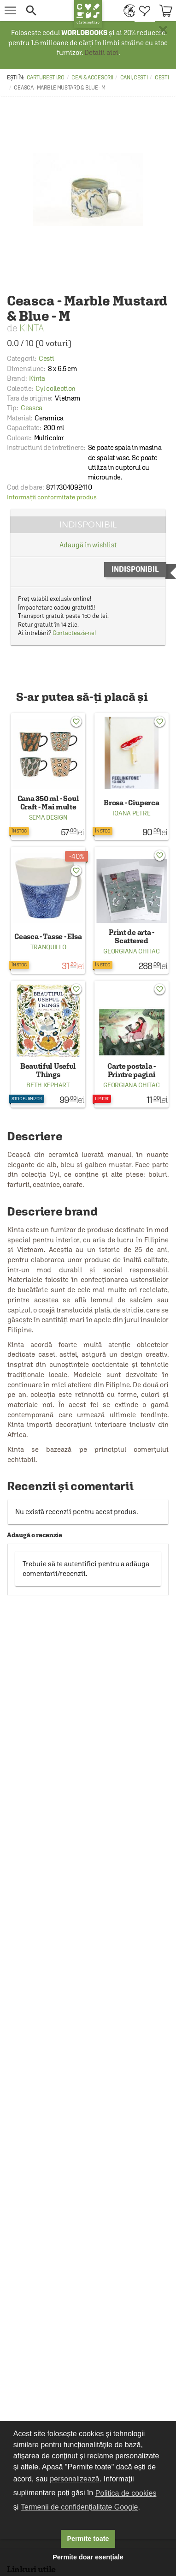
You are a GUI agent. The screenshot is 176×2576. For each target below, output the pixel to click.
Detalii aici (101, 52)
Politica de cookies (126, 2493)
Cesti (162, 77)
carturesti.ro (46, 77)
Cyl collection (55, 388)
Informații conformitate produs (52, 497)
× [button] (163, 30)
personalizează (75, 2479)
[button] (46, 10)
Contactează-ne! (74, 632)
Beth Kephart (48, 1085)
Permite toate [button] (88, 2538)
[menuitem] (127, 10)
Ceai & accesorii (92, 77)
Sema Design (48, 817)
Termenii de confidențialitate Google (79, 2507)
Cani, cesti (134, 77)
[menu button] (10, 10)
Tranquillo (48, 947)
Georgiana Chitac (131, 951)
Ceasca (31, 408)
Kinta (31, 328)
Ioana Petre (132, 813)
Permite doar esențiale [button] (88, 2557)
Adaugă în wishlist (87, 545)
